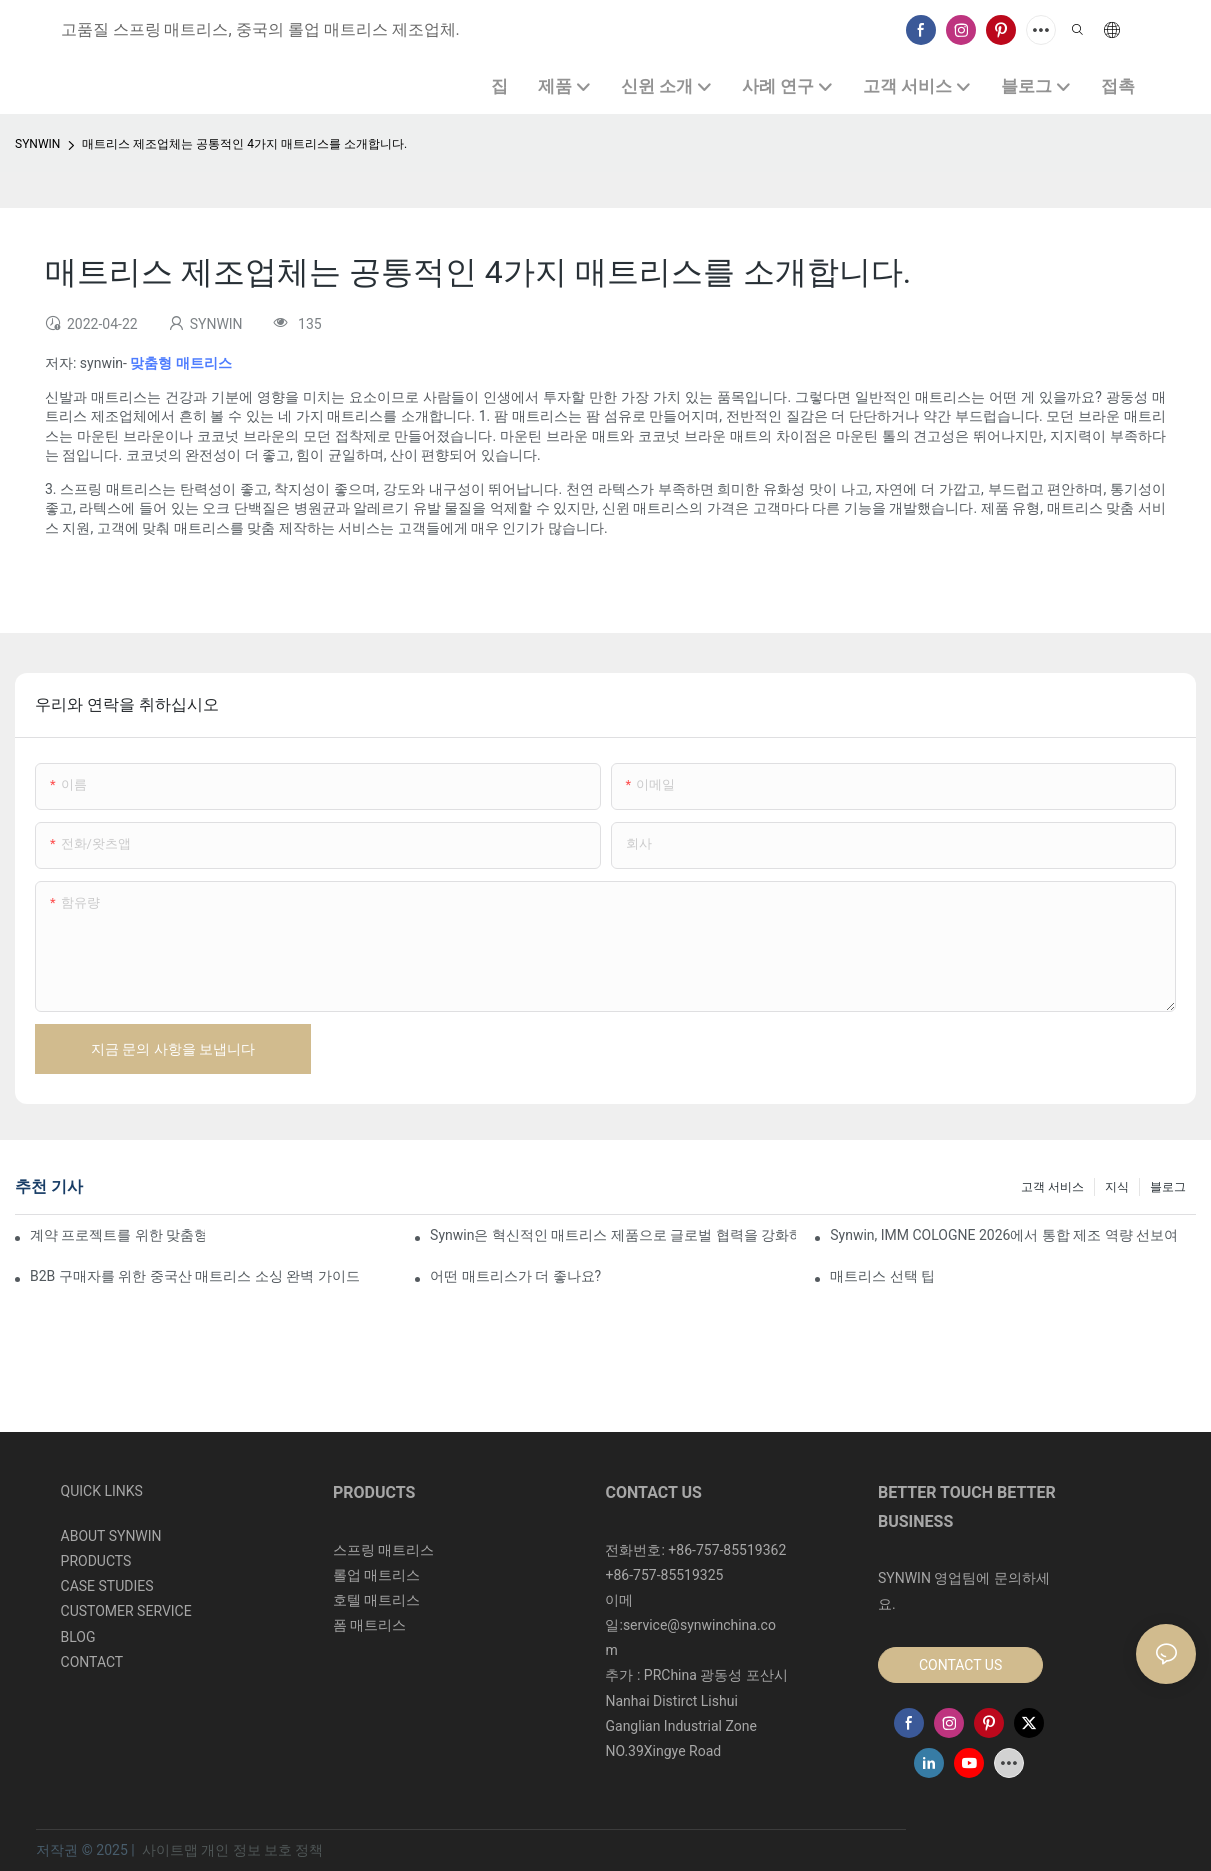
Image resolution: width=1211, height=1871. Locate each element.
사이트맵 (169, 1850)
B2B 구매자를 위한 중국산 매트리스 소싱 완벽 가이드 (195, 1276)
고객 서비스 (1052, 1187)
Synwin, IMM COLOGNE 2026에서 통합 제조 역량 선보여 (1004, 1235)
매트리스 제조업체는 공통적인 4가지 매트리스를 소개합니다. (244, 144)
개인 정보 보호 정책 (262, 1850)
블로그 (1168, 1187)
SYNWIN (37, 144)
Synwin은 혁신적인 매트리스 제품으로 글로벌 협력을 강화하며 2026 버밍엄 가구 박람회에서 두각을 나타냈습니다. (613, 1235)
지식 (1117, 1187)
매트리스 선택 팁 (882, 1276)
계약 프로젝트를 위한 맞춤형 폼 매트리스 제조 (117, 1235)
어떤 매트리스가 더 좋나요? (515, 1276)
